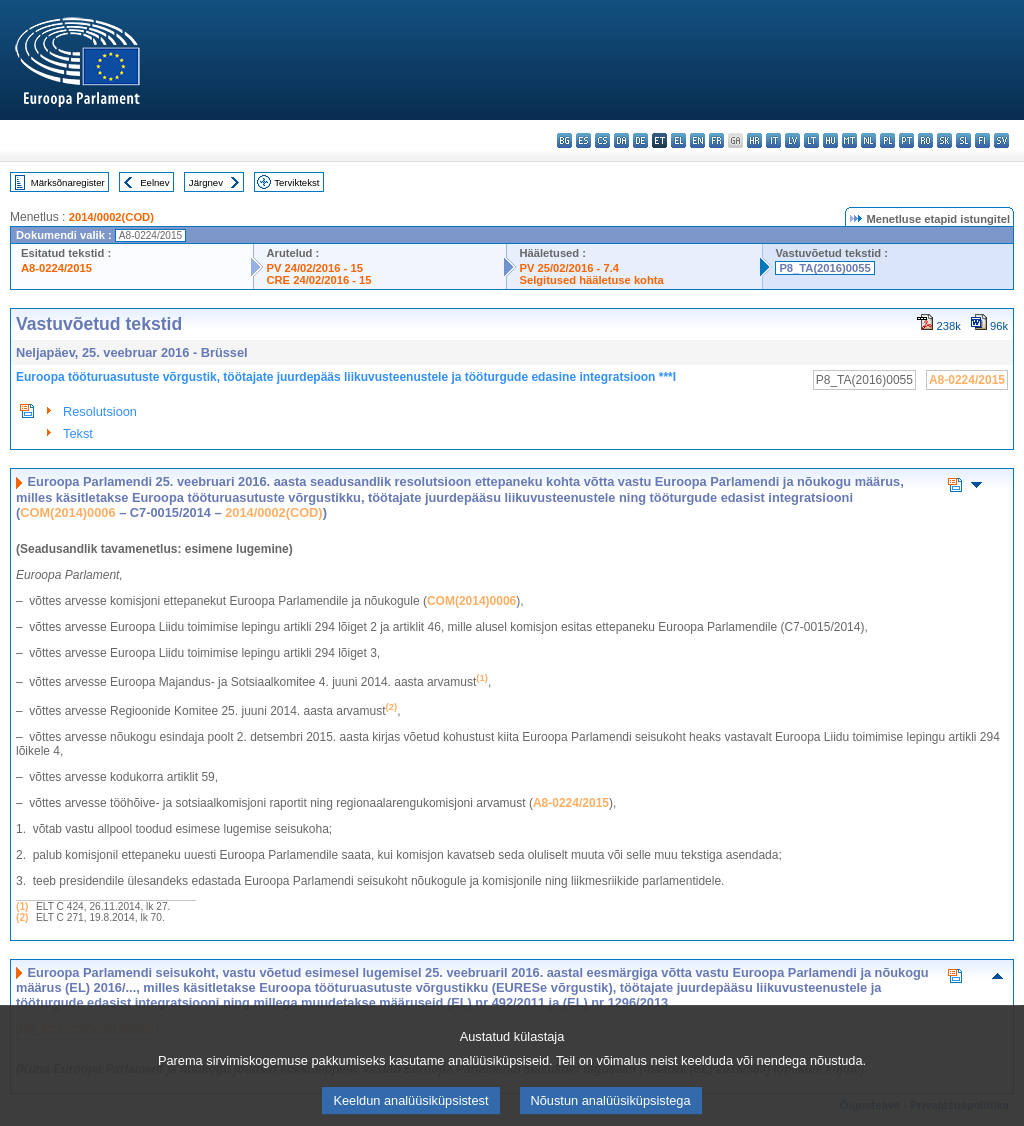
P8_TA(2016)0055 (824, 268)
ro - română (925, 140)
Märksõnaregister (68, 182)
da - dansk (621, 140)
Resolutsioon (100, 411)
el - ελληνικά (678, 140)
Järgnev (206, 182)
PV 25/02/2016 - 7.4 (569, 268)
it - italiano (773, 140)
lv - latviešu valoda (792, 140)
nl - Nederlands (868, 140)
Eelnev (154, 182)
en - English (697, 140)
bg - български (564, 140)
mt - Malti (849, 140)
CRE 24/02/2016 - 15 (318, 280)
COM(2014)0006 (67, 512)
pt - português (906, 140)
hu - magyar (830, 140)
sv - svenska (1001, 140)
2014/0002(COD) (111, 217)
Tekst (78, 433)
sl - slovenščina (963, 140)
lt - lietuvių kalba (811, 140)
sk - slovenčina (944, 140)
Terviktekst (296, 182)
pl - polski (887, 140)
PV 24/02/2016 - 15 (314, 268)
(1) (22, 906)
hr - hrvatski (754, 140)
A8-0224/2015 (56, 268)
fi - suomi (982, 140)
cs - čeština (602, 140)
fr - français (716, 140)
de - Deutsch (640, 140)
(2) (22, 917)
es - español (583, 140)
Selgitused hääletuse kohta (591, 280)
